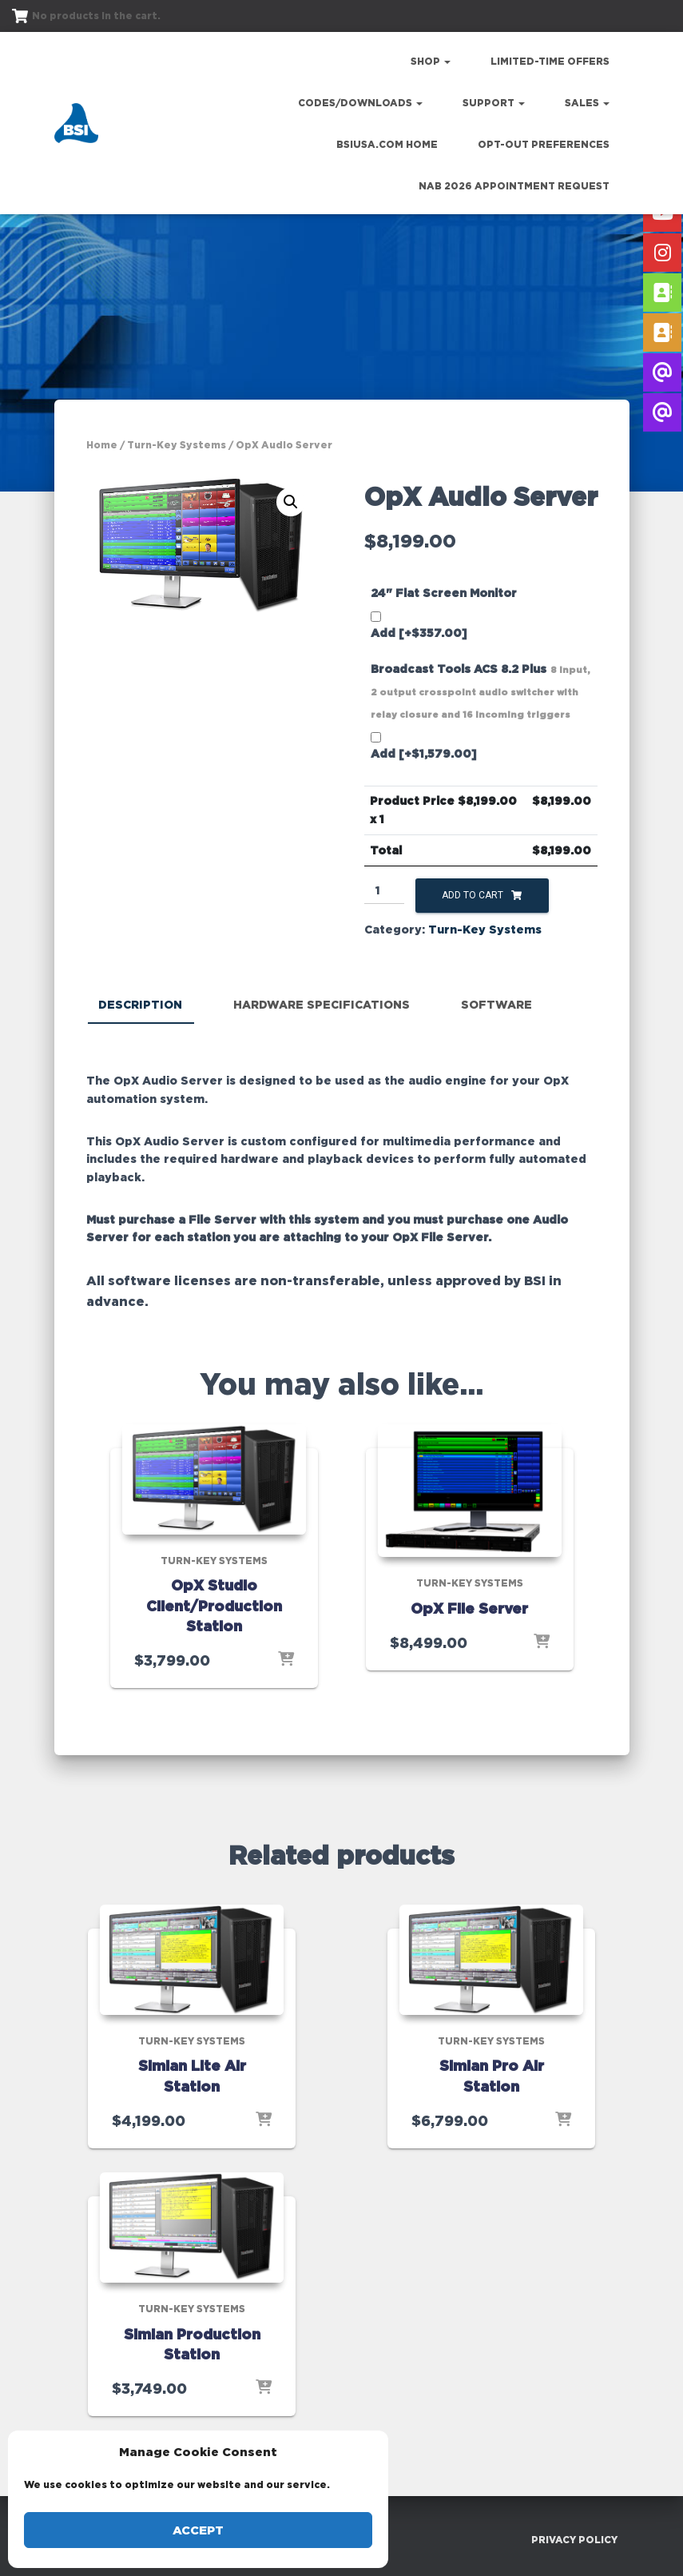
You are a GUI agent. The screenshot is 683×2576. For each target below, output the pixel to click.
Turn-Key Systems (176, 445)
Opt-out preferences (544, 144)
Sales (587, 103)
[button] (290, 502)
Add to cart (472, 895)
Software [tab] (496, 1004)
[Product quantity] (384, 891)
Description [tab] (140, 1004)
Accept (198, 2530)
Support (494, 103)
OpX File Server (469, 1607)
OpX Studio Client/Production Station (214, 1605)
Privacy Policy (574, 2539)
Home (101, 445)
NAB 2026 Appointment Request (514, 186)
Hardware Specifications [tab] (321, 1004)
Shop (431, 61)
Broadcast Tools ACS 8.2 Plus (480, 691)
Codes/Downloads (360, 103)
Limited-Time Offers (550, 61)
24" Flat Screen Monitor (444, 593)
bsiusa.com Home (387, 144)
